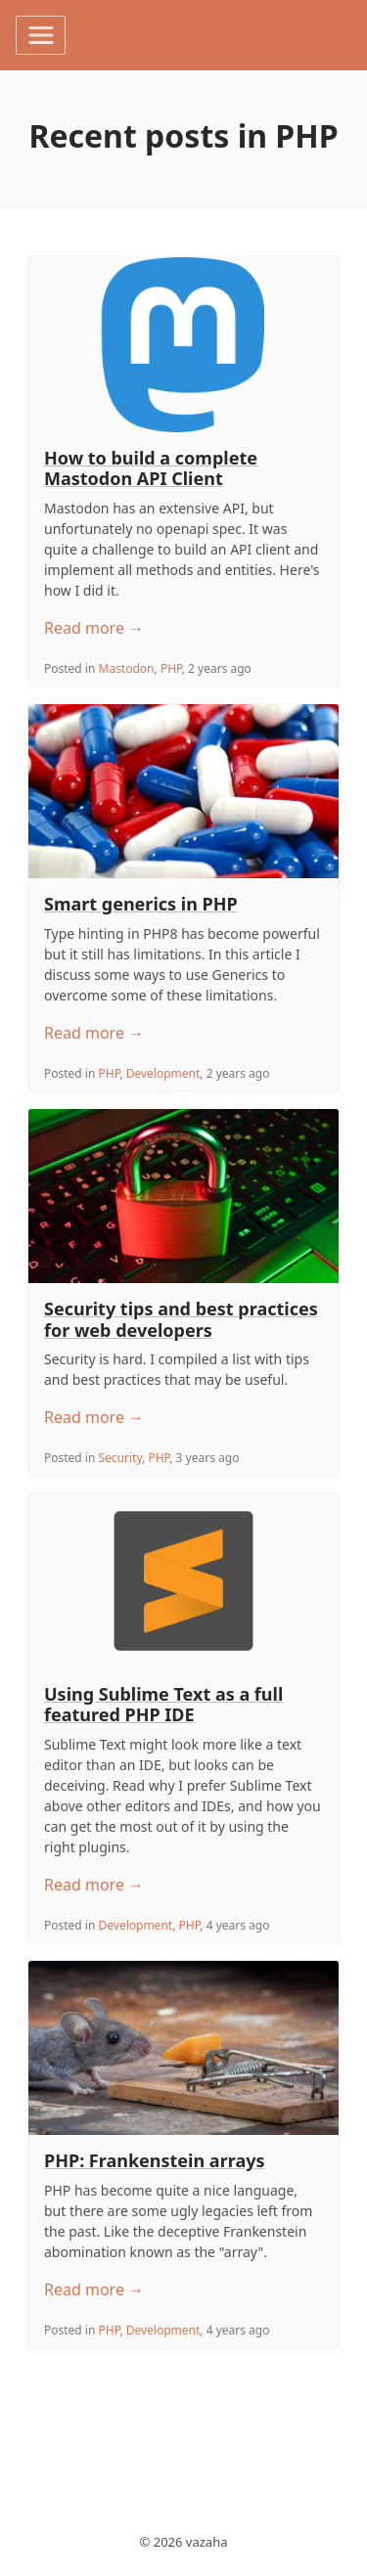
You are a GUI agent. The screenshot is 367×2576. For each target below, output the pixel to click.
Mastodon (127, 668)
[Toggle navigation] (41, 35)
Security (121, 1457)
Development (163, 1073)
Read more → (94, 628)
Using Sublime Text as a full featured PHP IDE (163, 1704)
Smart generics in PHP (141, 903)
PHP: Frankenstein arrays (154, 2160)
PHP (171, 668)
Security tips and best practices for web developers (181, 1319)
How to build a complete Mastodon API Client (150, 468)
